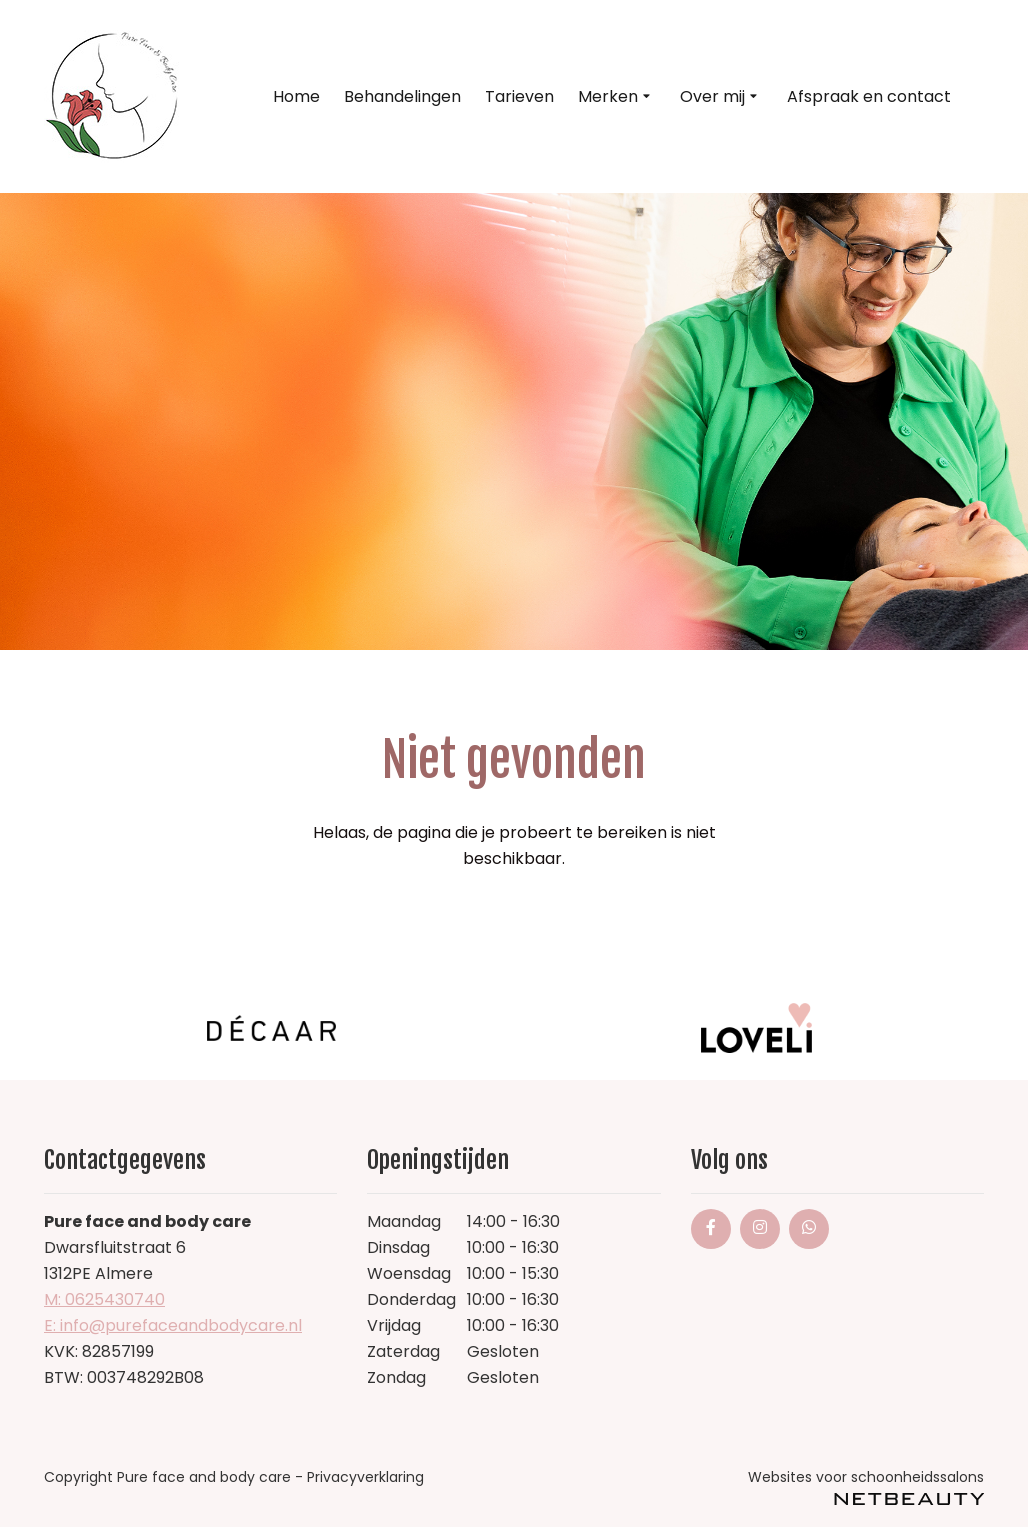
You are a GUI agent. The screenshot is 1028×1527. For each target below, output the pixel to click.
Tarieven (519, 96)
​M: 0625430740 (104, 1299)
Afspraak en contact (869, 96)
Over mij (721, 97)
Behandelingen (402, 96)
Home (296, 96)
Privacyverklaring (365, 1477)
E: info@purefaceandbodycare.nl (173, 1325)
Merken (617, 97)
